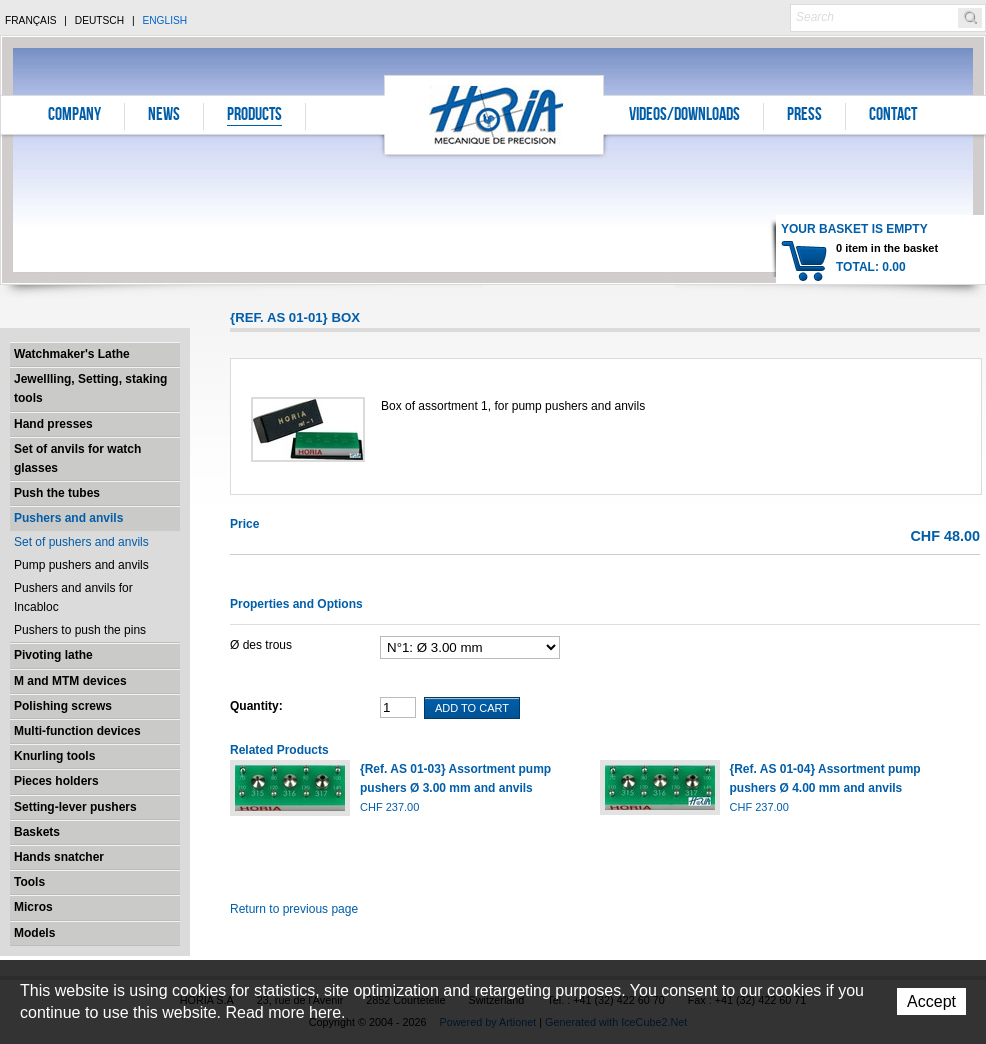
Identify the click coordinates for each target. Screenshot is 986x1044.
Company (74, 116)
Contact (893, 116)
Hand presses (53, 424)
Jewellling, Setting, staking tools (90, 388)
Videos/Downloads (684, 116)
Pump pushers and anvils (81, 565)
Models (34, 933)
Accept (931, 1001)
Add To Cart (472, 708)
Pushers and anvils (68, 518)
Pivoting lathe (53, 655)
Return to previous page (294, 909)
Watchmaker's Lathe (72, 354)
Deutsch (99, 20)
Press (804, 116)
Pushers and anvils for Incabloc (73, 597)
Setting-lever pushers (75, 807)
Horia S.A (494, 114)
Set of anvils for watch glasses (77, 458)
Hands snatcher (59, 857)
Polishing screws (63, 706)
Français (31, 20)
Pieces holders (56, 781)
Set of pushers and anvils (81, 542)
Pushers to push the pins (80, 630)
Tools (29, 882)
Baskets (37, 832)
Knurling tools (54, 756)
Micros (33, 907)
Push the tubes (57, 493)
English (164, 20)
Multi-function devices (77, 731)
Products (254, 116)
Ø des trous (261, 645)
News (164, 116)
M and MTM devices (70, 681)
